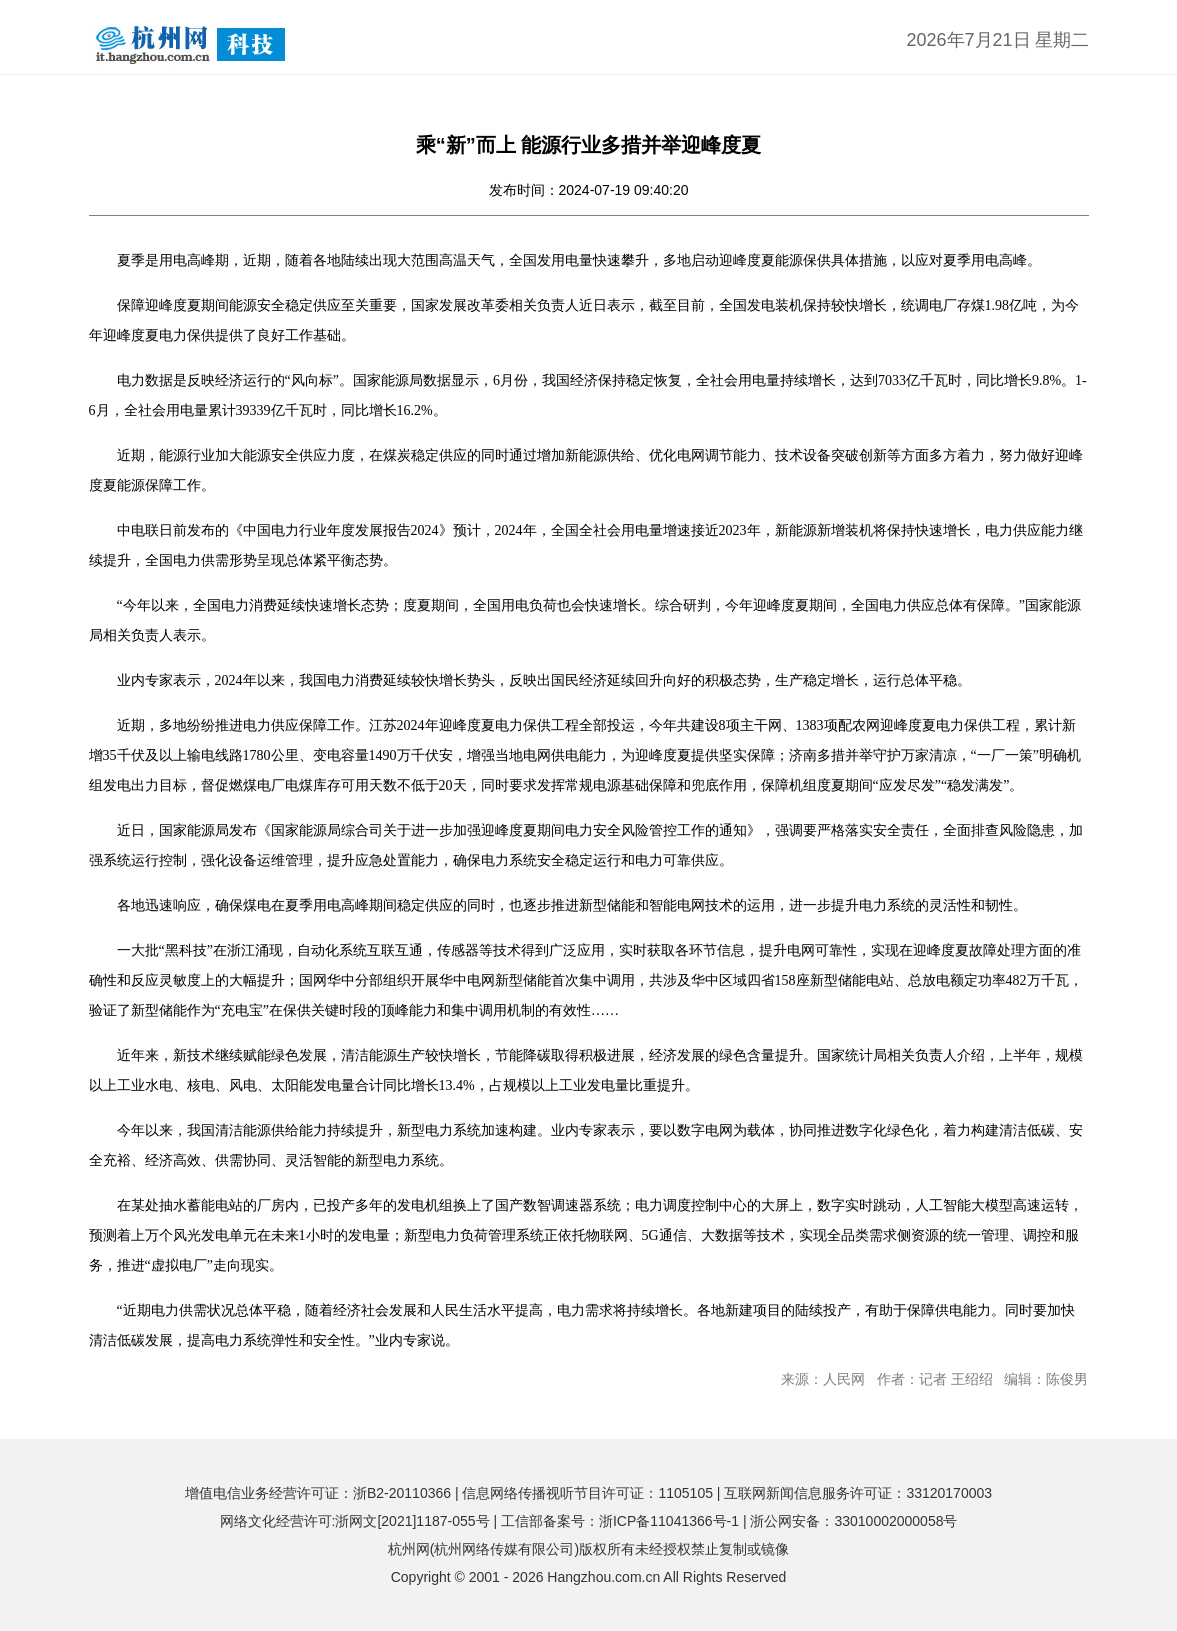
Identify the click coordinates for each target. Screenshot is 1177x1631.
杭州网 (409, 1549)
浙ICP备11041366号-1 (669, 1521)
